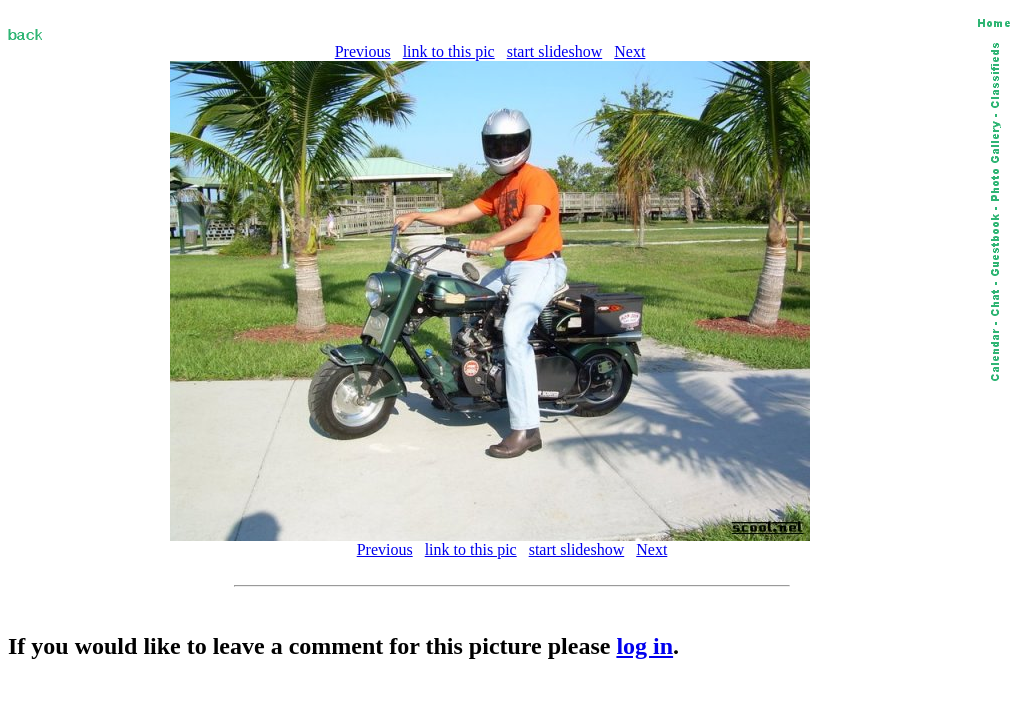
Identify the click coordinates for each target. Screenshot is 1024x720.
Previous (363, 51)
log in (644, 646)
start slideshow (555, 51)
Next (629, 51)
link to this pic (449, 51)
